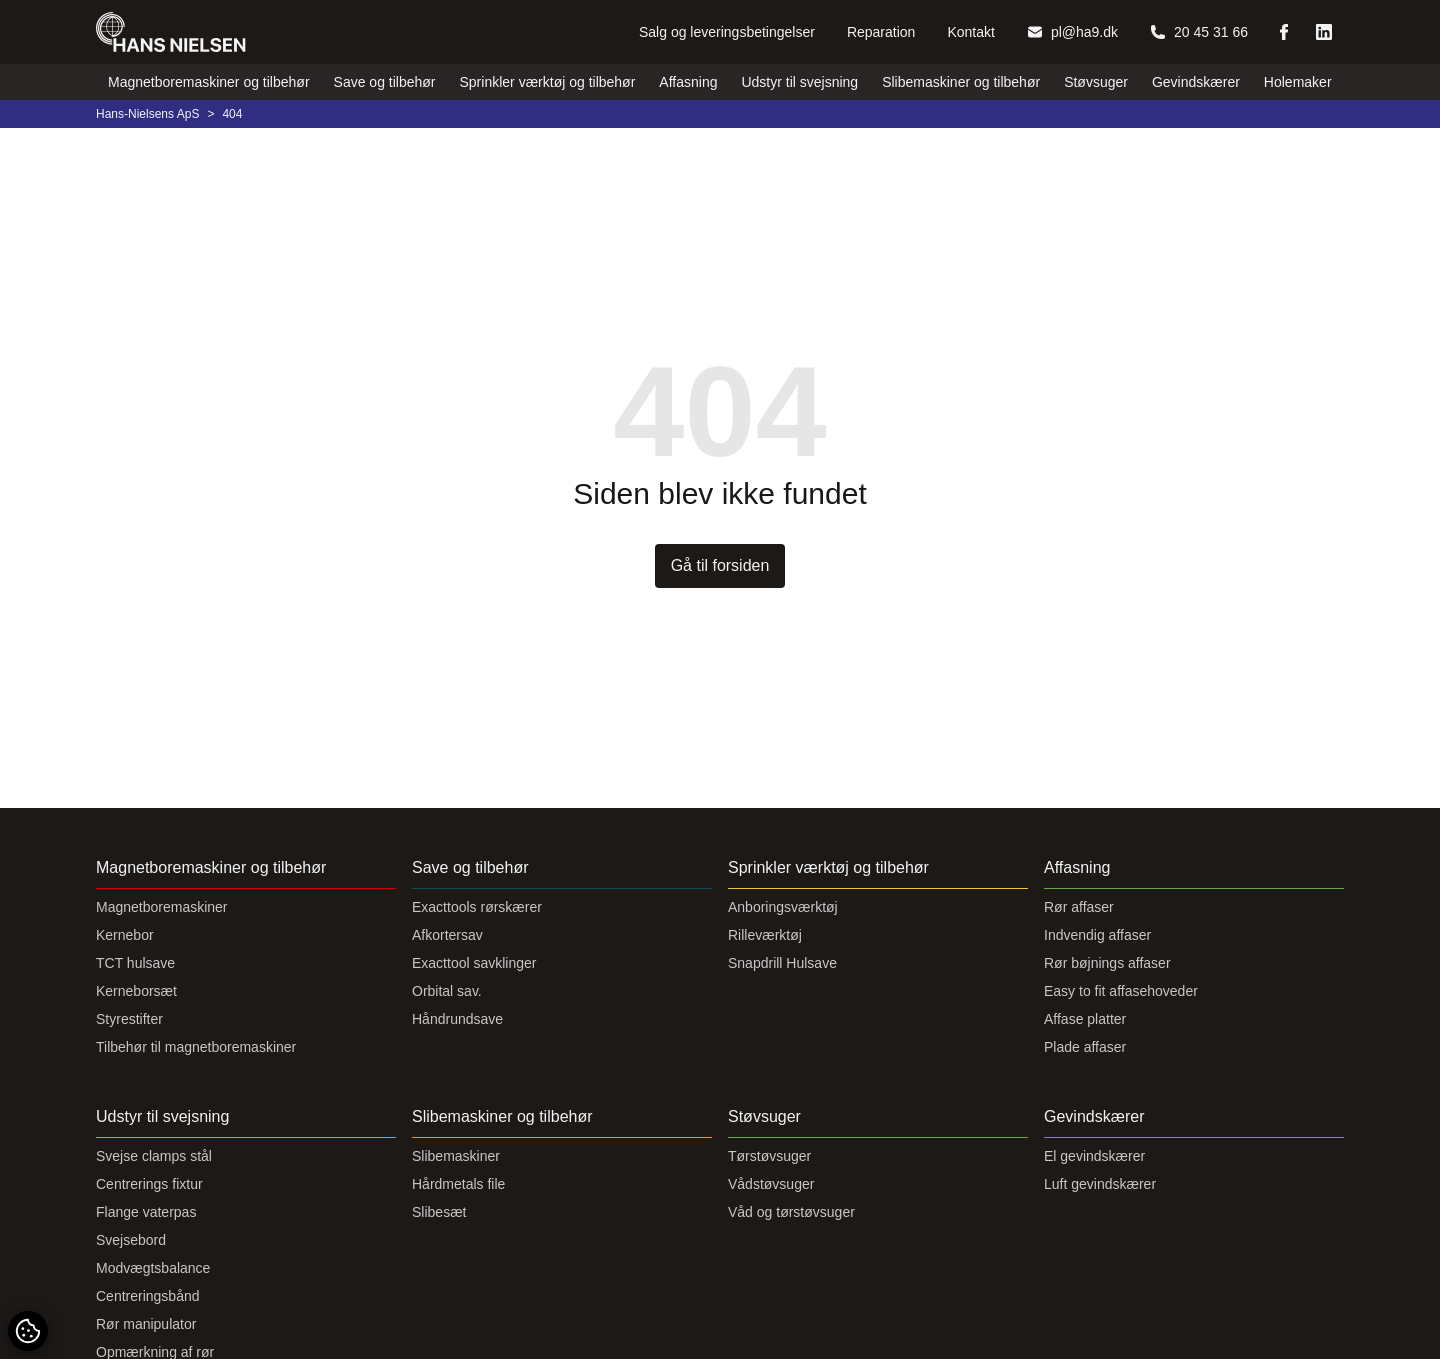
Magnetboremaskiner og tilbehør (209, 82)
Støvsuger (1096, 82)
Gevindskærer (1196, 82)
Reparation (881, 32)
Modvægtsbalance (153, 1268)
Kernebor (125, 935)
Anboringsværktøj (783, 907)
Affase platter (1085, 1019)
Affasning (688, 82)
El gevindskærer (1094, 1156)
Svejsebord (131, 1240)
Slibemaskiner (456, 1156)
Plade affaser (1085, 1047)
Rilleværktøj (765, 935)
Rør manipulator (146, 1324)
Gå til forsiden (720, 565)
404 (232, 114)
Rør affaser (1079, 907)
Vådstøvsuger (771, 1184)
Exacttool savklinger (474, 963)
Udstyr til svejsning (799, 82)
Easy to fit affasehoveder (1121, 991)
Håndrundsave (457, 1019)
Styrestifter (129, 1019)
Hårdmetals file (458, 1184)
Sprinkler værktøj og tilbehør (548, 82)
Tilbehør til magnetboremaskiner (196, 1047)
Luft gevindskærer (1100, 1184)
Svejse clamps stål (154, 1156)
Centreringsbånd (148, 1296)
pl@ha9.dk (1072, 32)
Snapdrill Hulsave (782, 963)
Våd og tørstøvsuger (791, 1212)
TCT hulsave (135, 963)
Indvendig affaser (1097, 935)
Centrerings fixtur (149, 1184)
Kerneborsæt (136, 991)
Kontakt (970, 32)
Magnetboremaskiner (162, 907)
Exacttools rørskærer (477, 907)
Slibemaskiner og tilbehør (961, 82)
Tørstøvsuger (769, 1156)
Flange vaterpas (146, 1212)
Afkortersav (447, 935)
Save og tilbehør (385, 82)
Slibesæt (439, 1212)
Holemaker (1298, 82)
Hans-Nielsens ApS (147, 114)
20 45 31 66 (1199, 32)
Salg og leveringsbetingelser (727, 32)
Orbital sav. (447, 991)
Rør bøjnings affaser (1107, 963)
